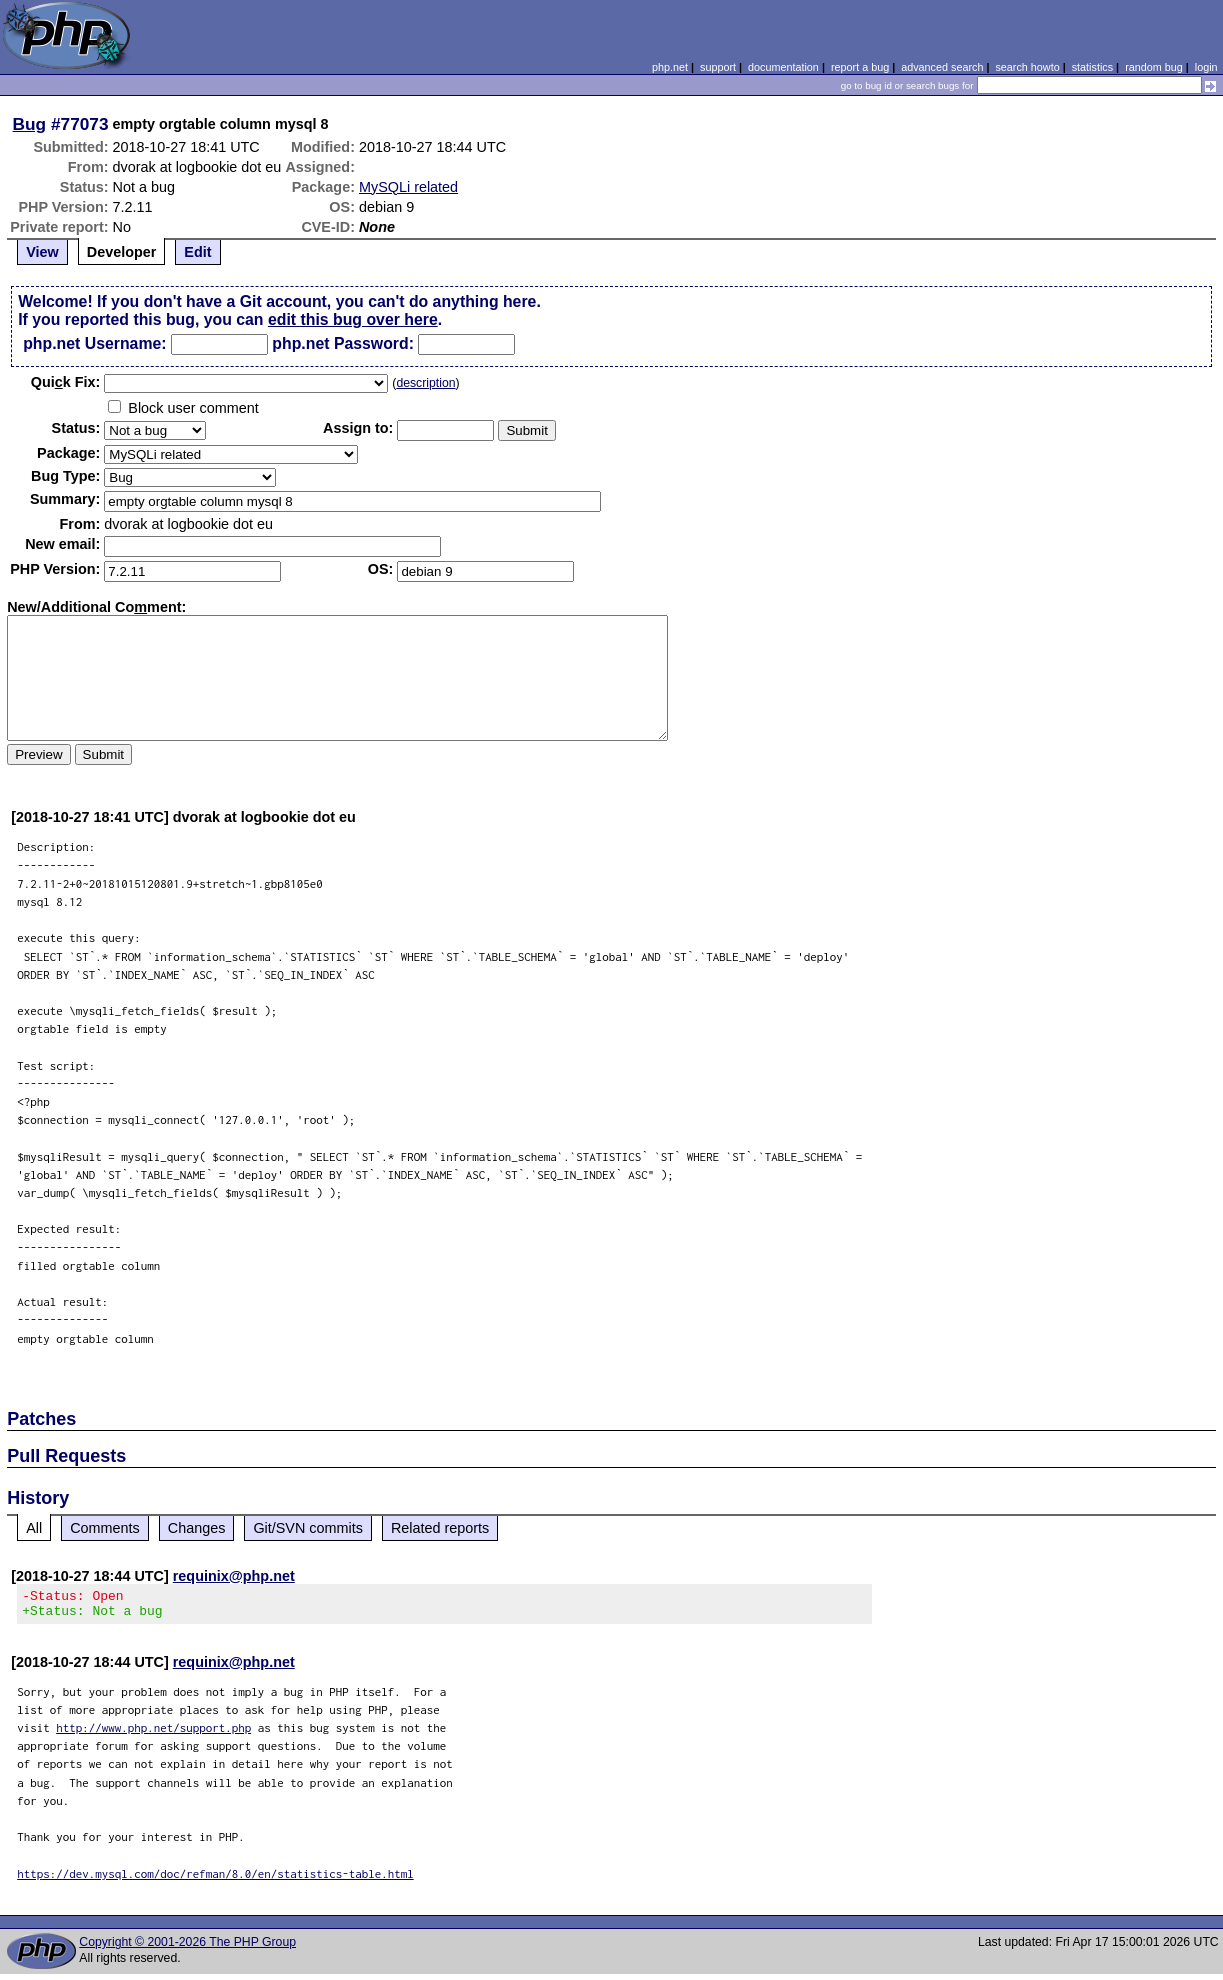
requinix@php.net (234, 1576)
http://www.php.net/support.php (153, 1733)
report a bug (860, 67)
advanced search (942, 67)
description (425, 383)
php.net (670, 67)
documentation (783, 67)
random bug (1154, 67)
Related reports (440, 1528)
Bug (30, 124)
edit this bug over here (353, 319)
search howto (1027, 67)
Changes (197, 1528)
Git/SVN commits (308, 1528)
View (42, 252)
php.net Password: (343, 343)
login (1206, 67)
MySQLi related (408, 187)
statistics (1092, 67)
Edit (197, 252)
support (718, 67)
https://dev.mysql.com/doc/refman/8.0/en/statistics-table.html (215, 1879)
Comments (105, 1528)
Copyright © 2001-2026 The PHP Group (187, 1948)
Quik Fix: (66, 382)
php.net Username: (94, 343)
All (34, 1528)
